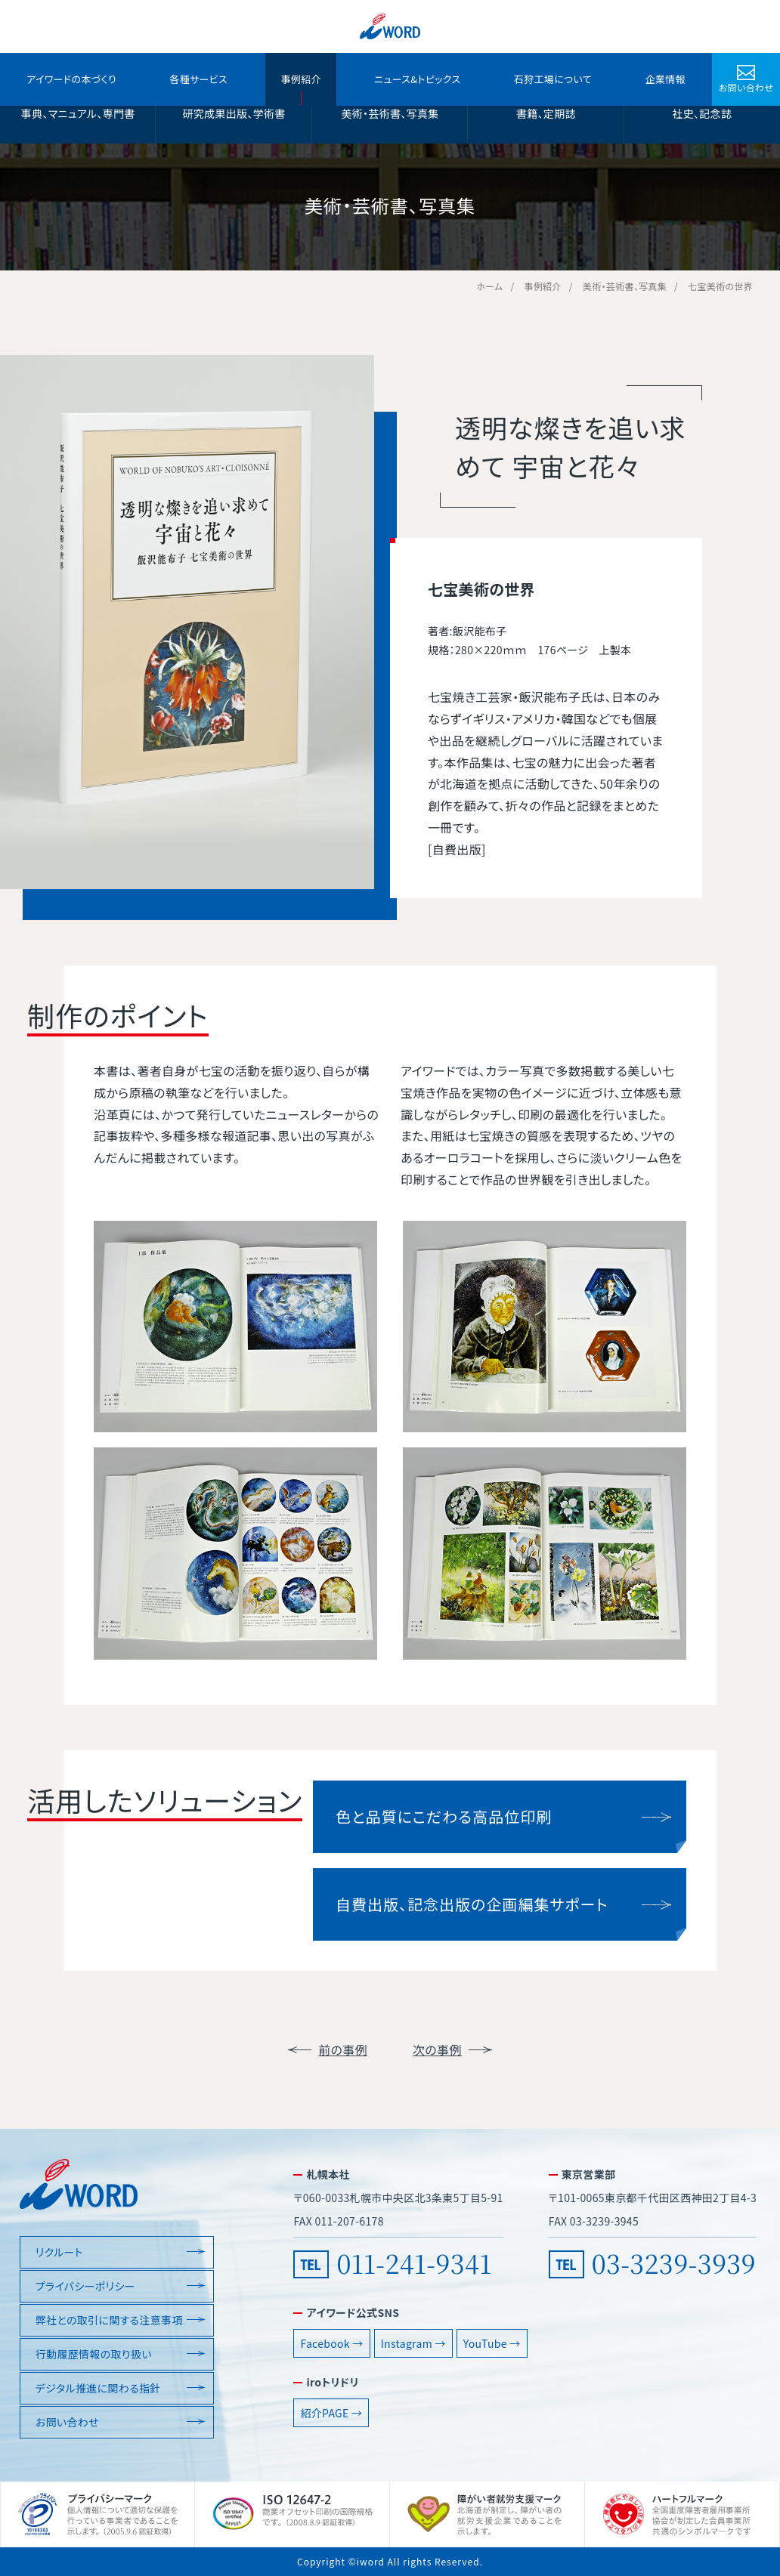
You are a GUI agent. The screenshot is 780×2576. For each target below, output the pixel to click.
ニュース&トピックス (417, 79)
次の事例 (437, 2049)
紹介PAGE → (331, 2412)
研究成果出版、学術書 (233, 113)
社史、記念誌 (702, 113)
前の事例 (342, 2049)
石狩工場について (553, 79)
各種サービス (198, 79)
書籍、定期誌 (546, 113)
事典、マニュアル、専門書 (78, 113)
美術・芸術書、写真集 (389, 113)
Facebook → (331, 2343)
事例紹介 (300, 79)
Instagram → (413, 2343)
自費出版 (456, 849)
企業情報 (665, 79)
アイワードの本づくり (71, 79)
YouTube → (492, 2343)
